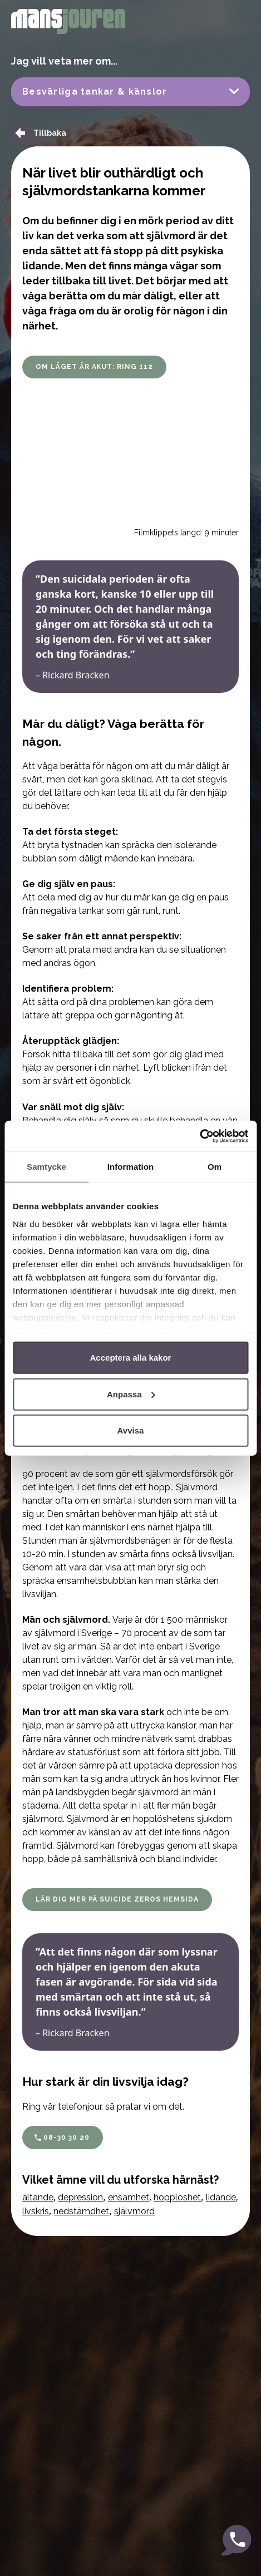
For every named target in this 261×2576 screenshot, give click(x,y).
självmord (134, 2211)
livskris (35, 2211)
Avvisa (130, 1430)
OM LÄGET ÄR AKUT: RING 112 (94, 367)
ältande (37, 2197)
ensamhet (128, 2197)
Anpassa (131, 1393)
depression (80, 2197)
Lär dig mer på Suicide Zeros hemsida (117, 1899)
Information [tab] (130, 1166)
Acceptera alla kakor (130, 1357)
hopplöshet (177, 2197)
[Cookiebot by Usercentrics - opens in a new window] (199, 1136)
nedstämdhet (81, 2211)
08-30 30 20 (66, 2137)
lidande (221, 2197)
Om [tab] (214, 1166)
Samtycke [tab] (46, 1166)
